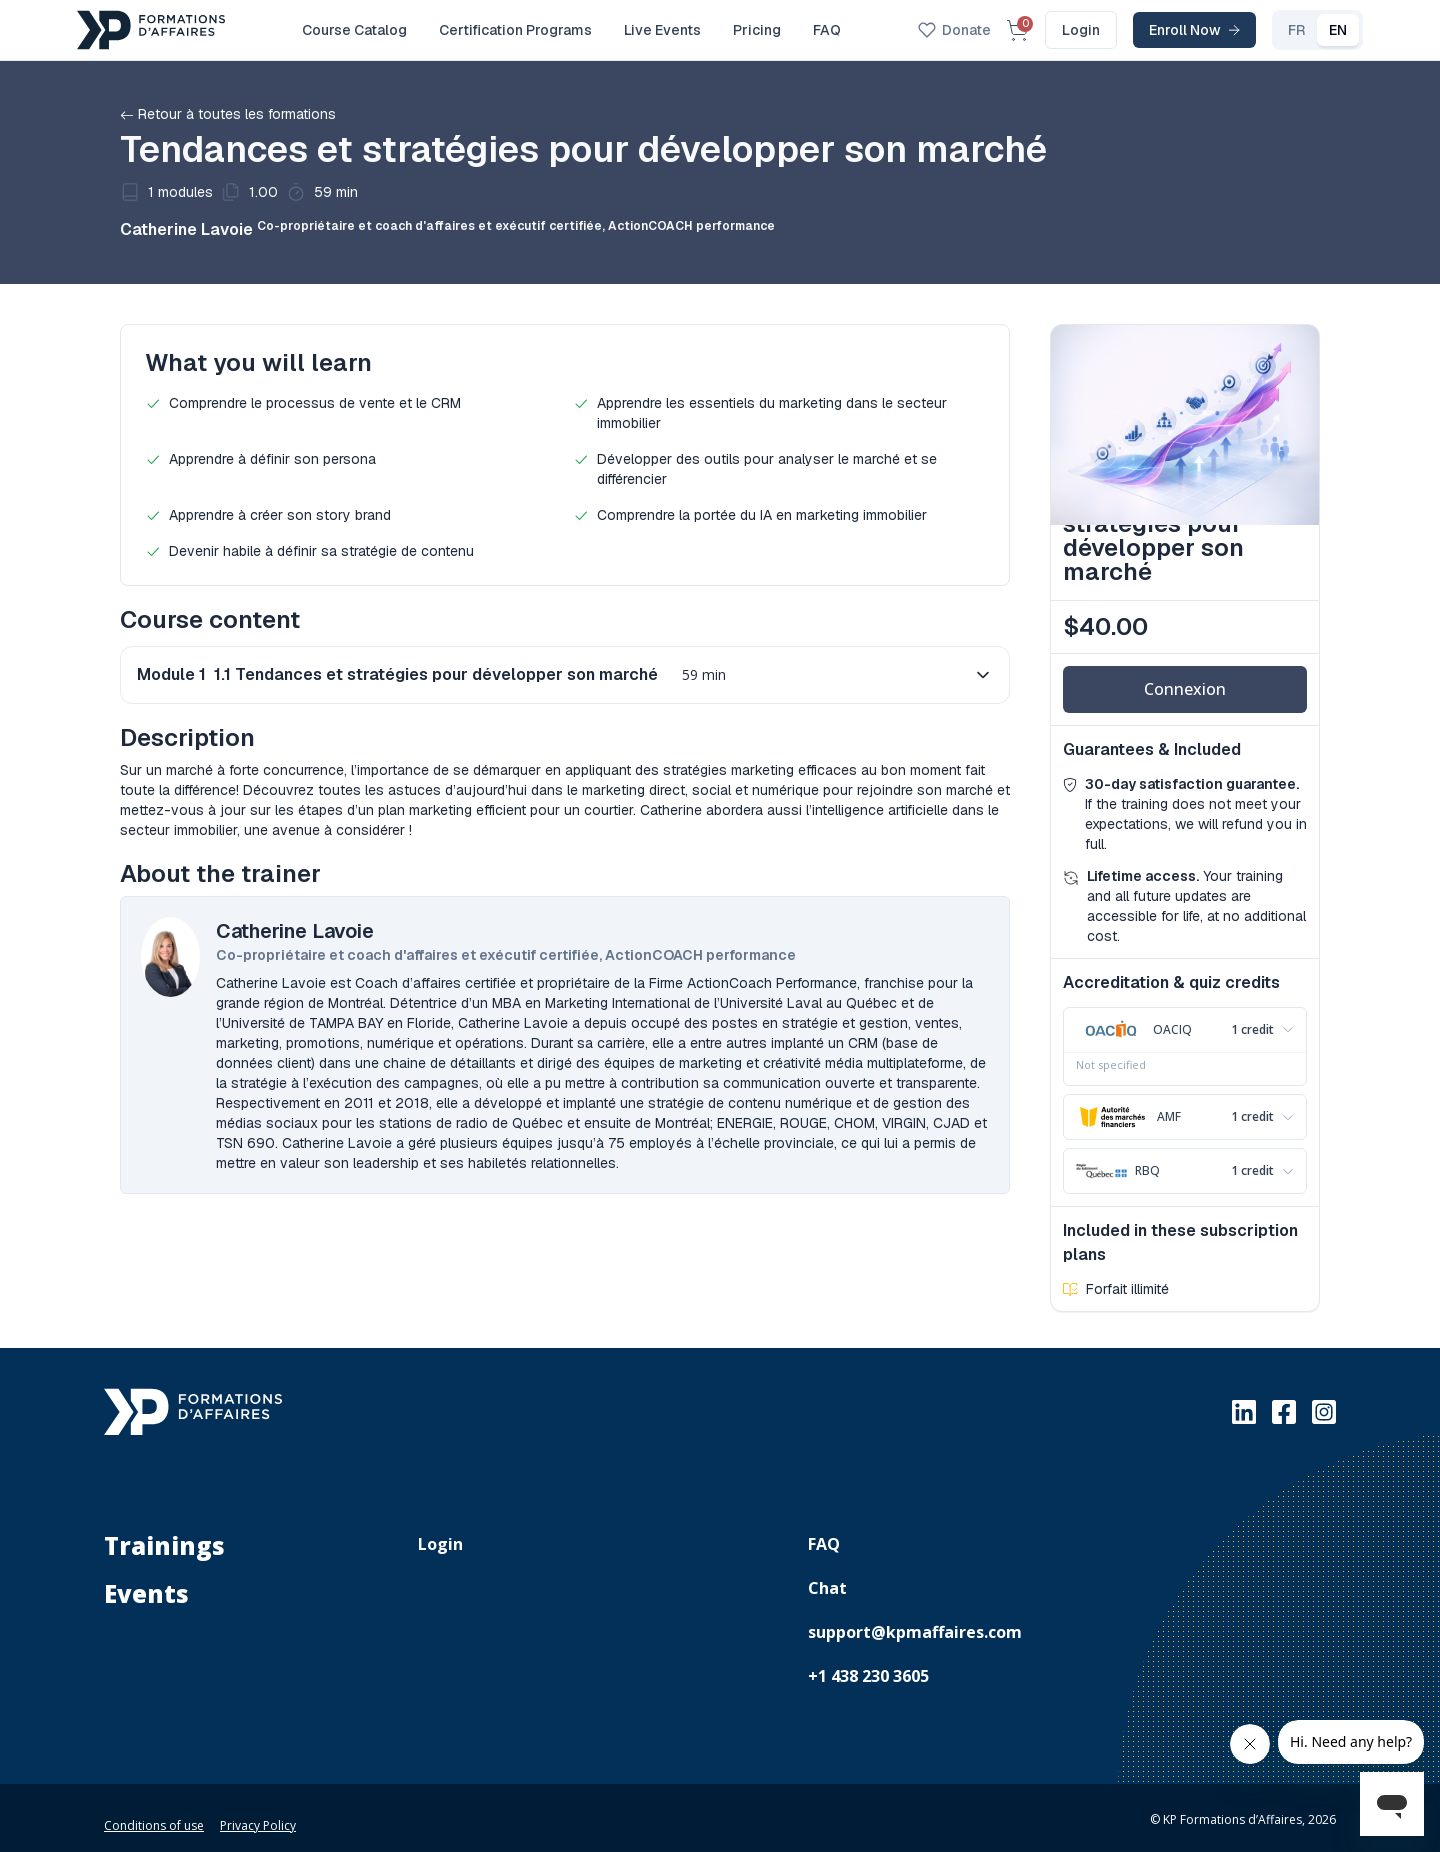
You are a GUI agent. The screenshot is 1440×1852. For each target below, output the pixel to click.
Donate (911, 30)
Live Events (662, 30)
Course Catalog (354, 30)
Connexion (1185, 689)
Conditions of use (154, 1813)
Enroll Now (1151, 30)
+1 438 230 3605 (868, 1664)
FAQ (827, 30)
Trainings (164, 1533)
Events (146, 1582)
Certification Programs (515, 30)
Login (1038, 30)
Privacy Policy (258, 1813)
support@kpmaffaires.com (915, 1620)
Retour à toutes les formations (228, 114)
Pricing (757, 30)
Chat (827, 1576)
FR (1253, 30)
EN (1295, 30)
